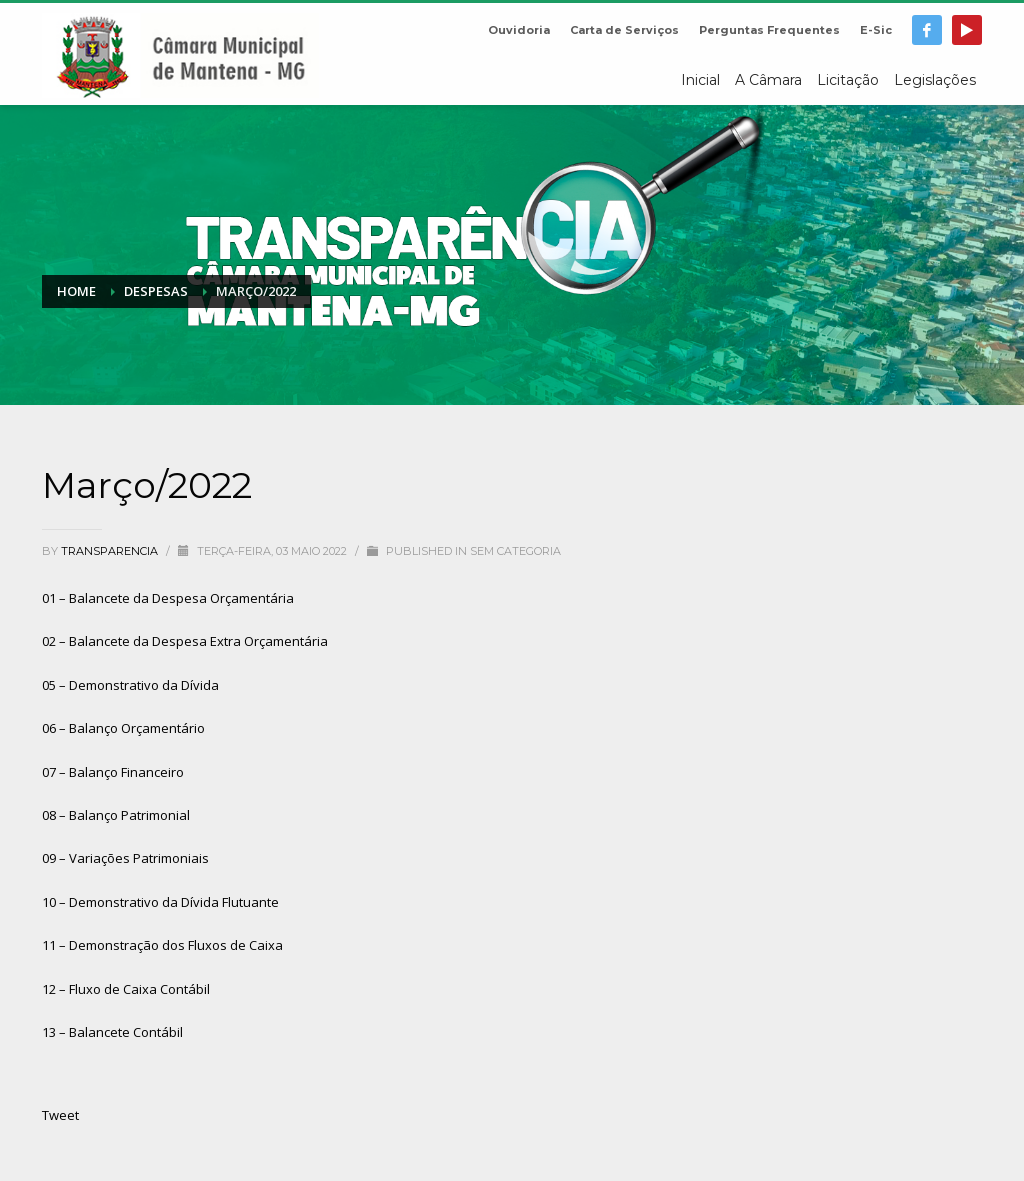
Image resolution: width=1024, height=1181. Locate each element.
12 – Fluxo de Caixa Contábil (126, 989)
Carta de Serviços (624, 30)
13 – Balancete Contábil (112, 1032)
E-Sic (876, 30)
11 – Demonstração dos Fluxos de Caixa (162, 945)
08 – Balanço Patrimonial (116, 815)
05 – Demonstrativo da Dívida (130, 685)
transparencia (111, 551)
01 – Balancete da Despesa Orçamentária (168, 598)
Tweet (60, 1115)
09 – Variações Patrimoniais (125, 858)
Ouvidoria (519, 30)
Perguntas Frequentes (769, 30)
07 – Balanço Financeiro (113, 772)
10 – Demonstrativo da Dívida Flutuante (160, 902)
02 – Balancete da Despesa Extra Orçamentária (185, 641)
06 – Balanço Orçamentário (123, 728)
